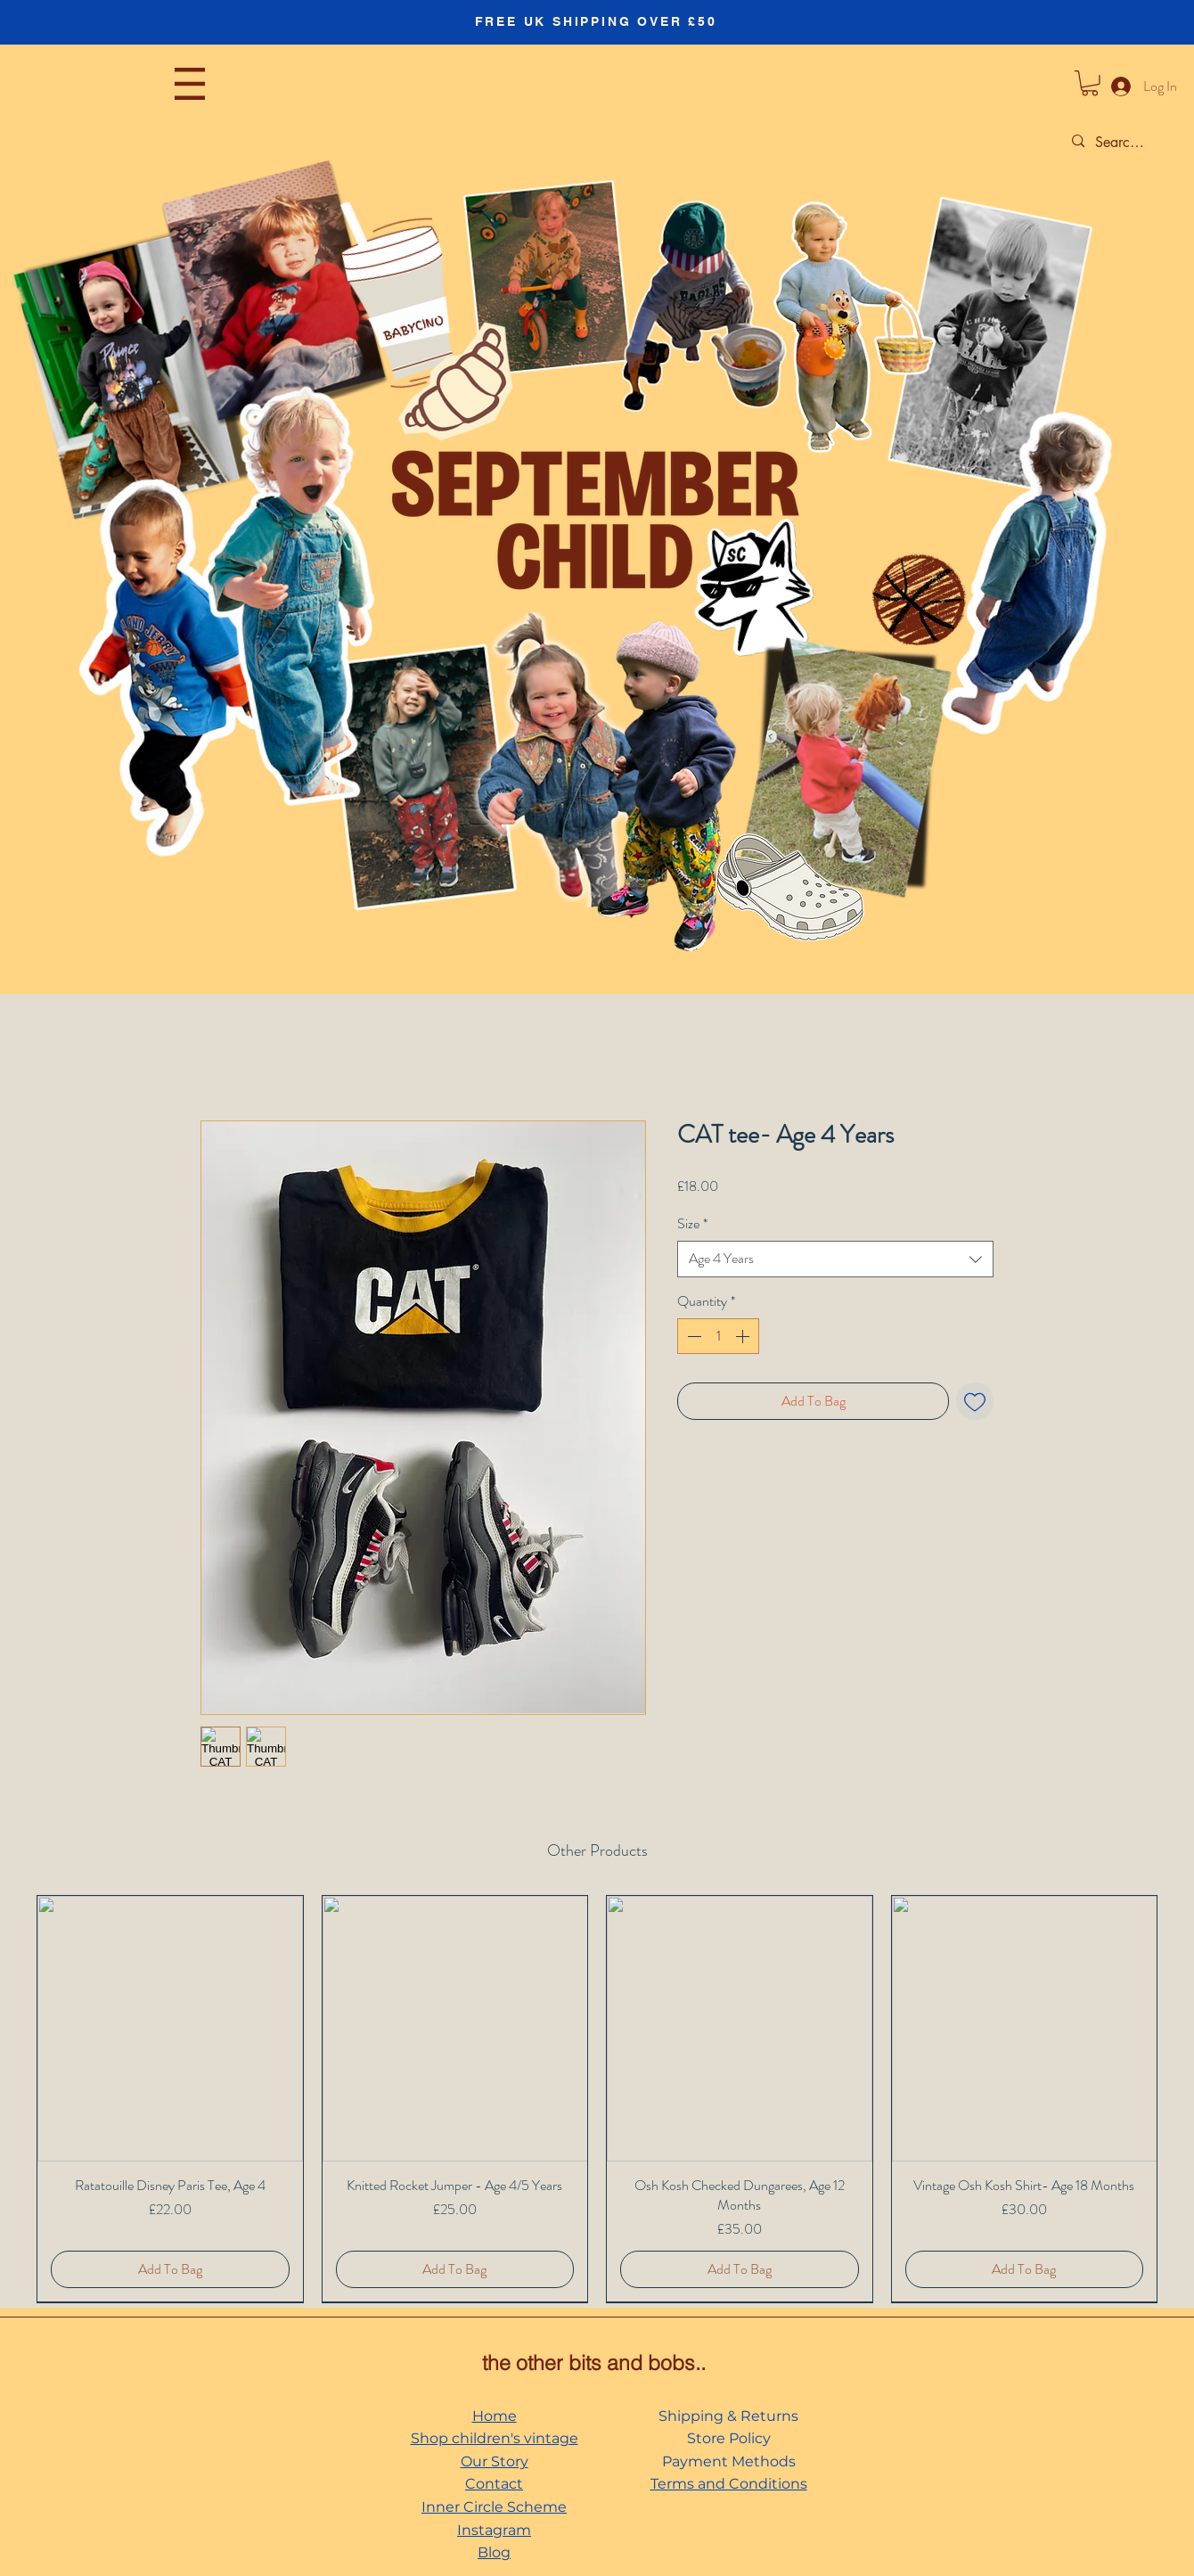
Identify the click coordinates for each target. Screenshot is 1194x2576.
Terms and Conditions (728, 2483)
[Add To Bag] (170, 2269)
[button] (190, 84)
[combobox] (835, 1258)
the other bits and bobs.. (594, 2362)
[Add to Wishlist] (975, 1401)
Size (692, 1224)
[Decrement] (692, 1336)
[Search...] (1120, 143)
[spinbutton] (718, 1336)
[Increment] (744, 1336)
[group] (597, 2098)
